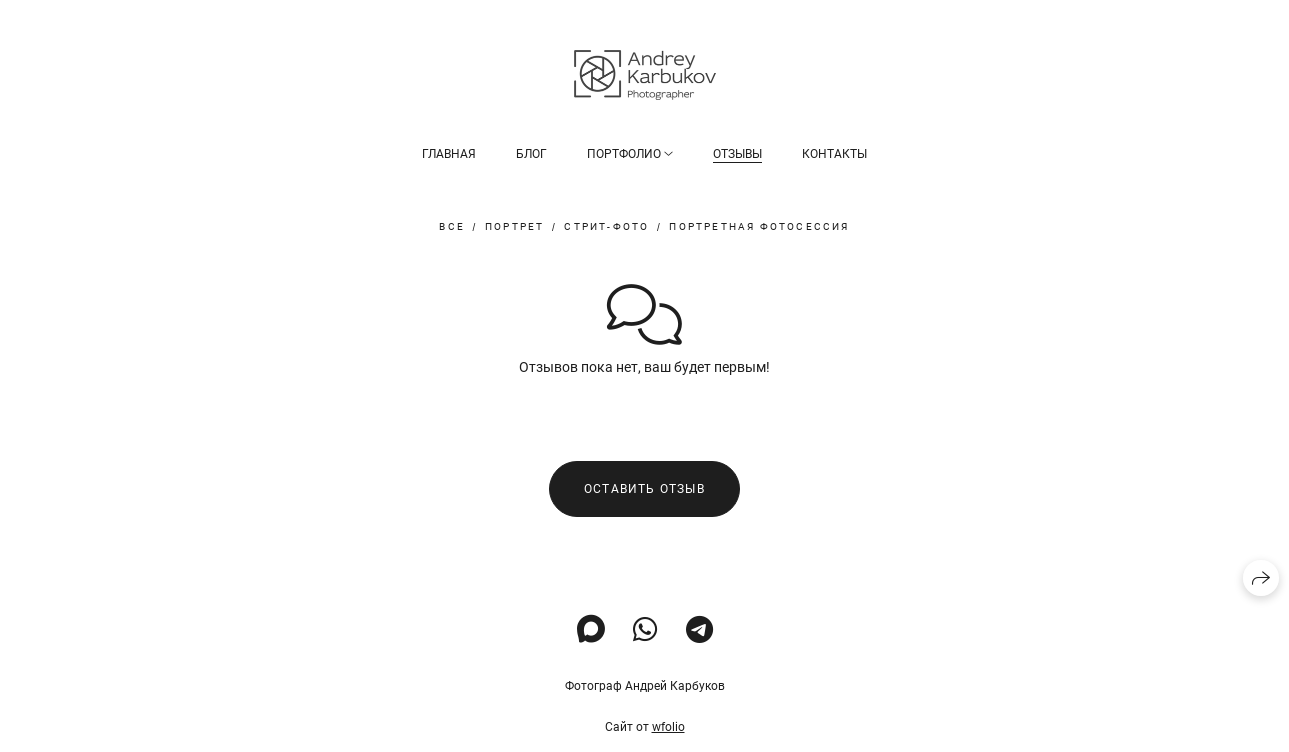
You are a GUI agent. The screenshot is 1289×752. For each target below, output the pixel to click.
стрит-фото (606, 226)
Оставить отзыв (644, 489)
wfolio (668, 727)
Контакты (834, 154)
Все (452, 226)
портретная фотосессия (759, 226)
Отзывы (737, 154)
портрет (514, 226)
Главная (449, 154)
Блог (531, 154)
